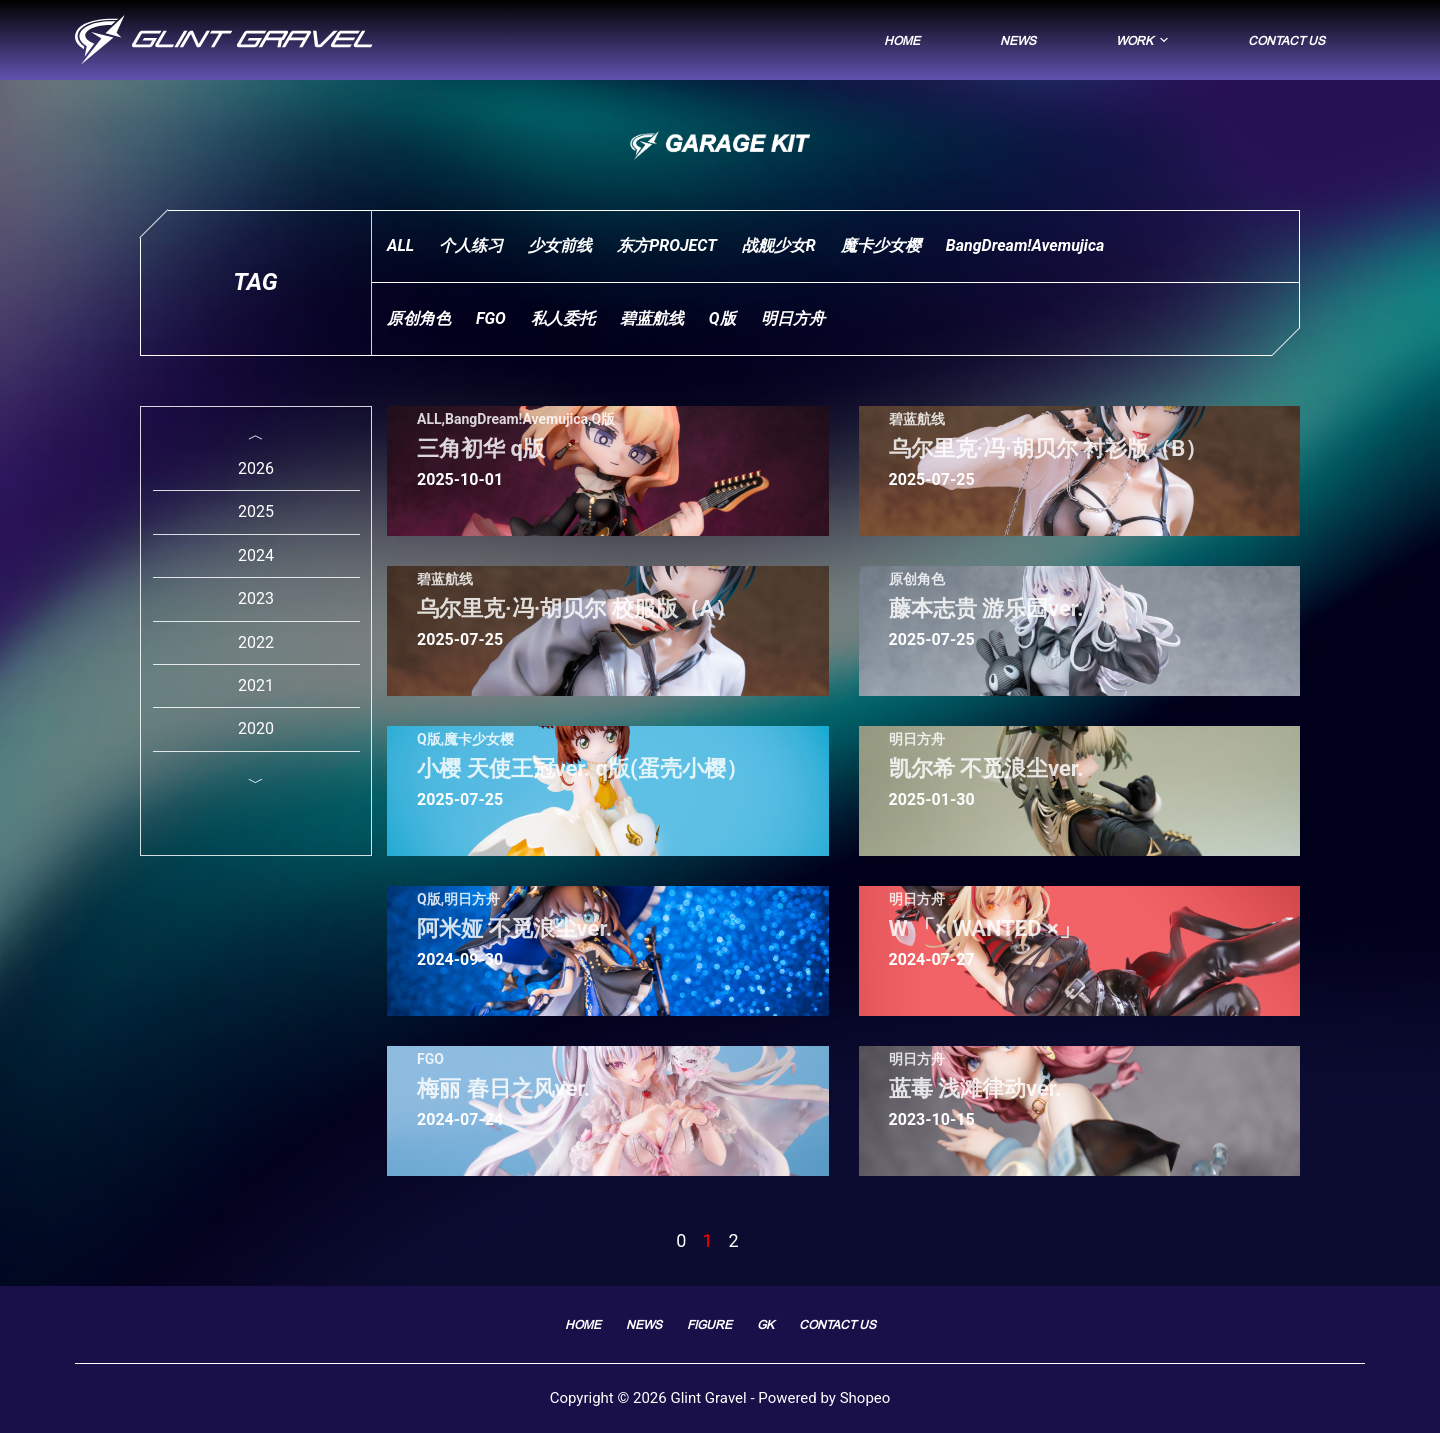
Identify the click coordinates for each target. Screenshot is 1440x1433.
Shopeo (865, 1398)
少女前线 (560, 245)
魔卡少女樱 (881, 245)
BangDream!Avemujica (1025, 245)
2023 (256, 598)
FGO (491, 318)
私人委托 (563, 318)
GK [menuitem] (765, 1324)
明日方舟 (793, 318)
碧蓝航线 (652, 318)
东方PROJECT (667, 245)
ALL (400, 245)
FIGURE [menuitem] (709, 1324)
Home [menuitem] (902, 40)
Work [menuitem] (1144, 40)
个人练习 (471, 245)
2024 (256, 555)
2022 (256, 642)
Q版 (722, 318)
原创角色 (419, 318)
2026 (256, 468)
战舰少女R (779, 245)
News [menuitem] (1018, 40)
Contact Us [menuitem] (1286, 40)
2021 (256, 685)
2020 (256, 728)
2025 (256, 511)
